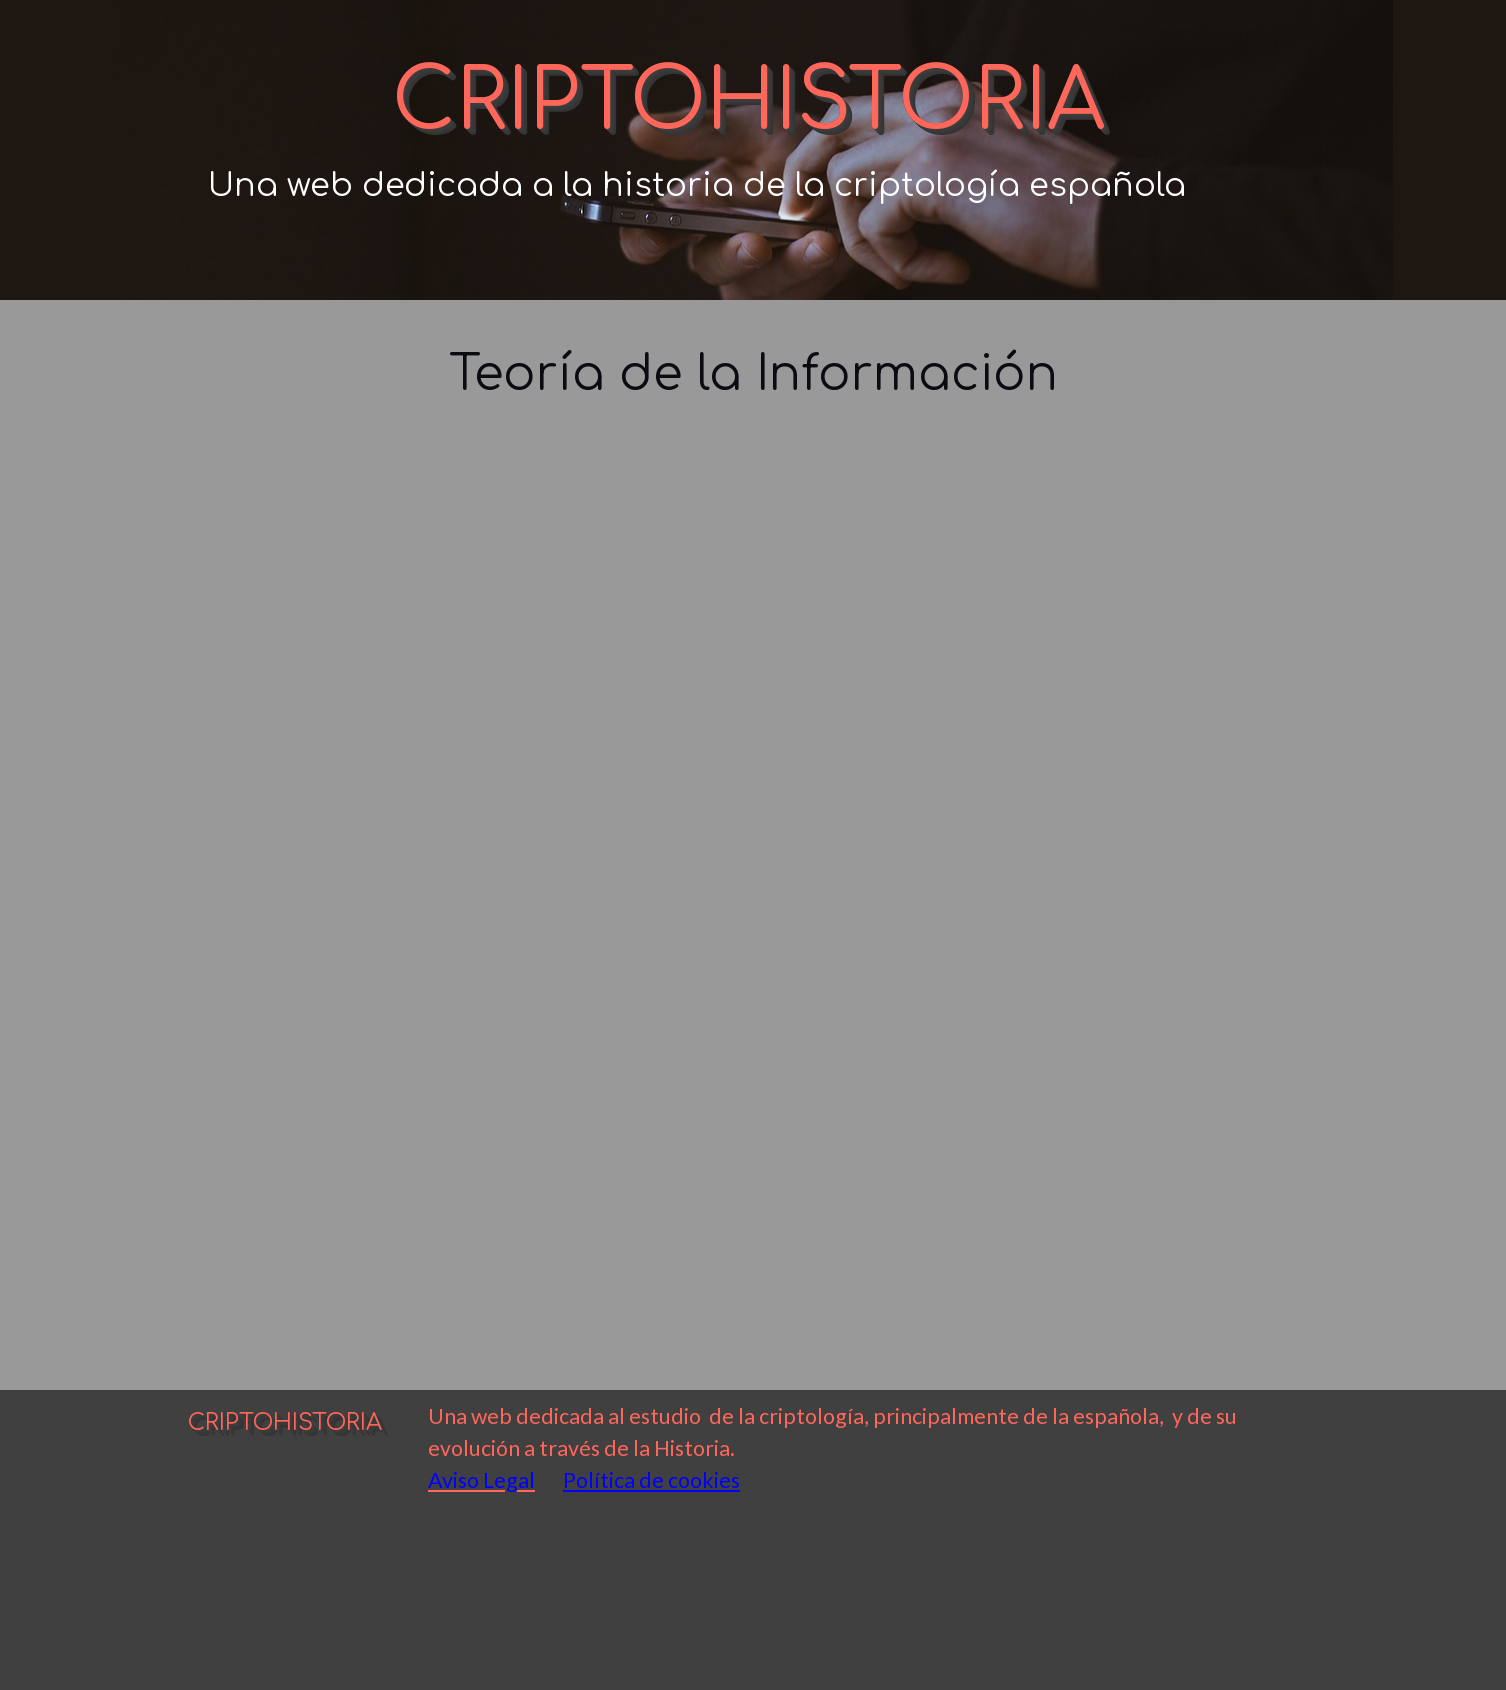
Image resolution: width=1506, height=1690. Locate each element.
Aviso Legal (481, 1480)
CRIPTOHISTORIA (748, 102)
